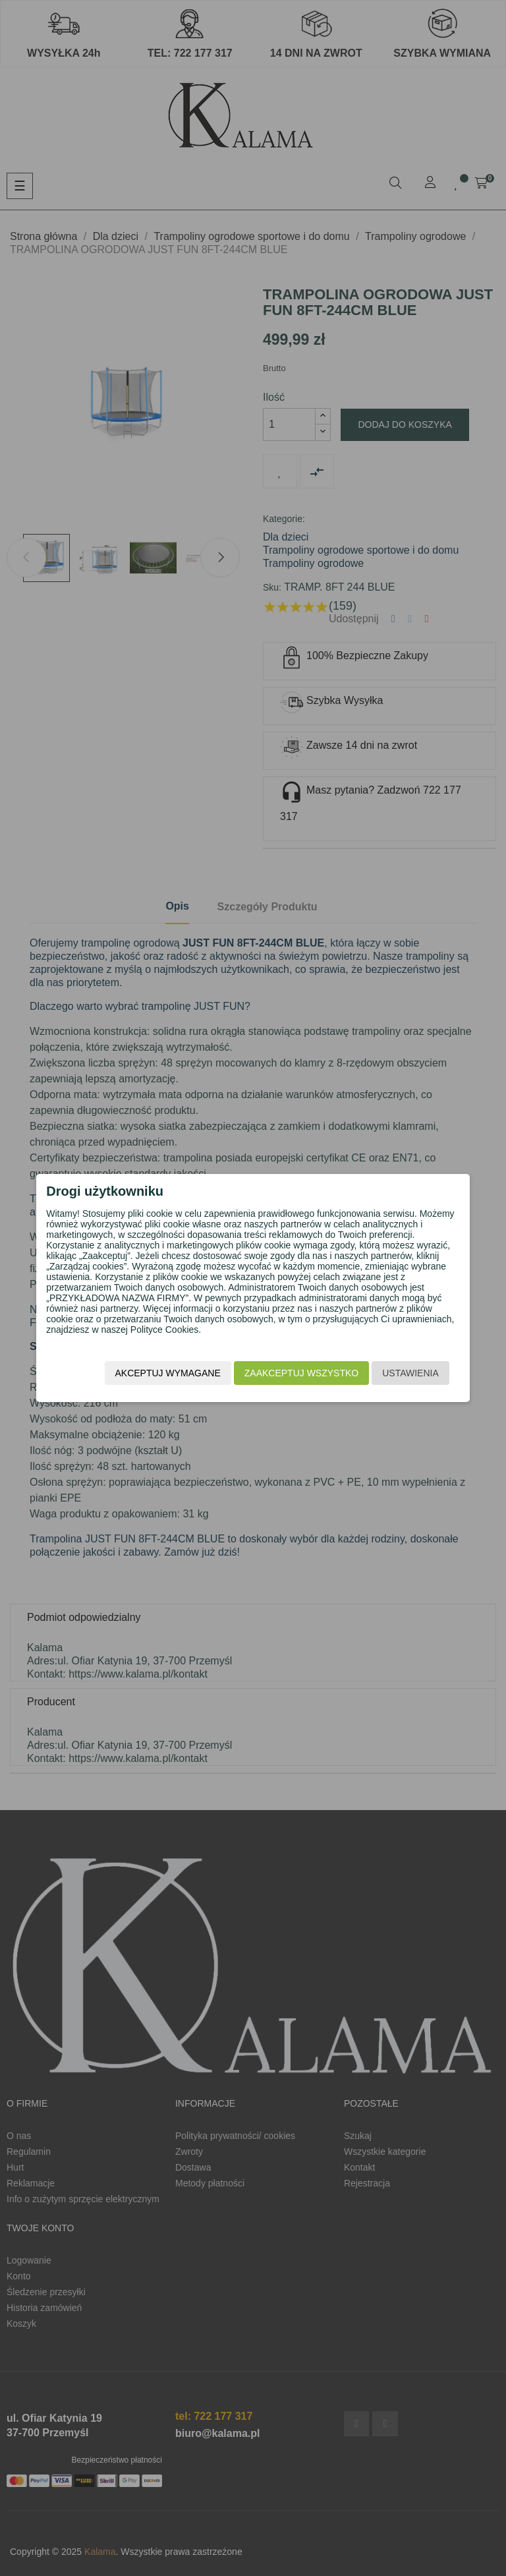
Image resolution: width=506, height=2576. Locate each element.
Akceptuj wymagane (153, 1375)
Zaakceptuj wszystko (287, 1375)
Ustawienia (396, 1375)
